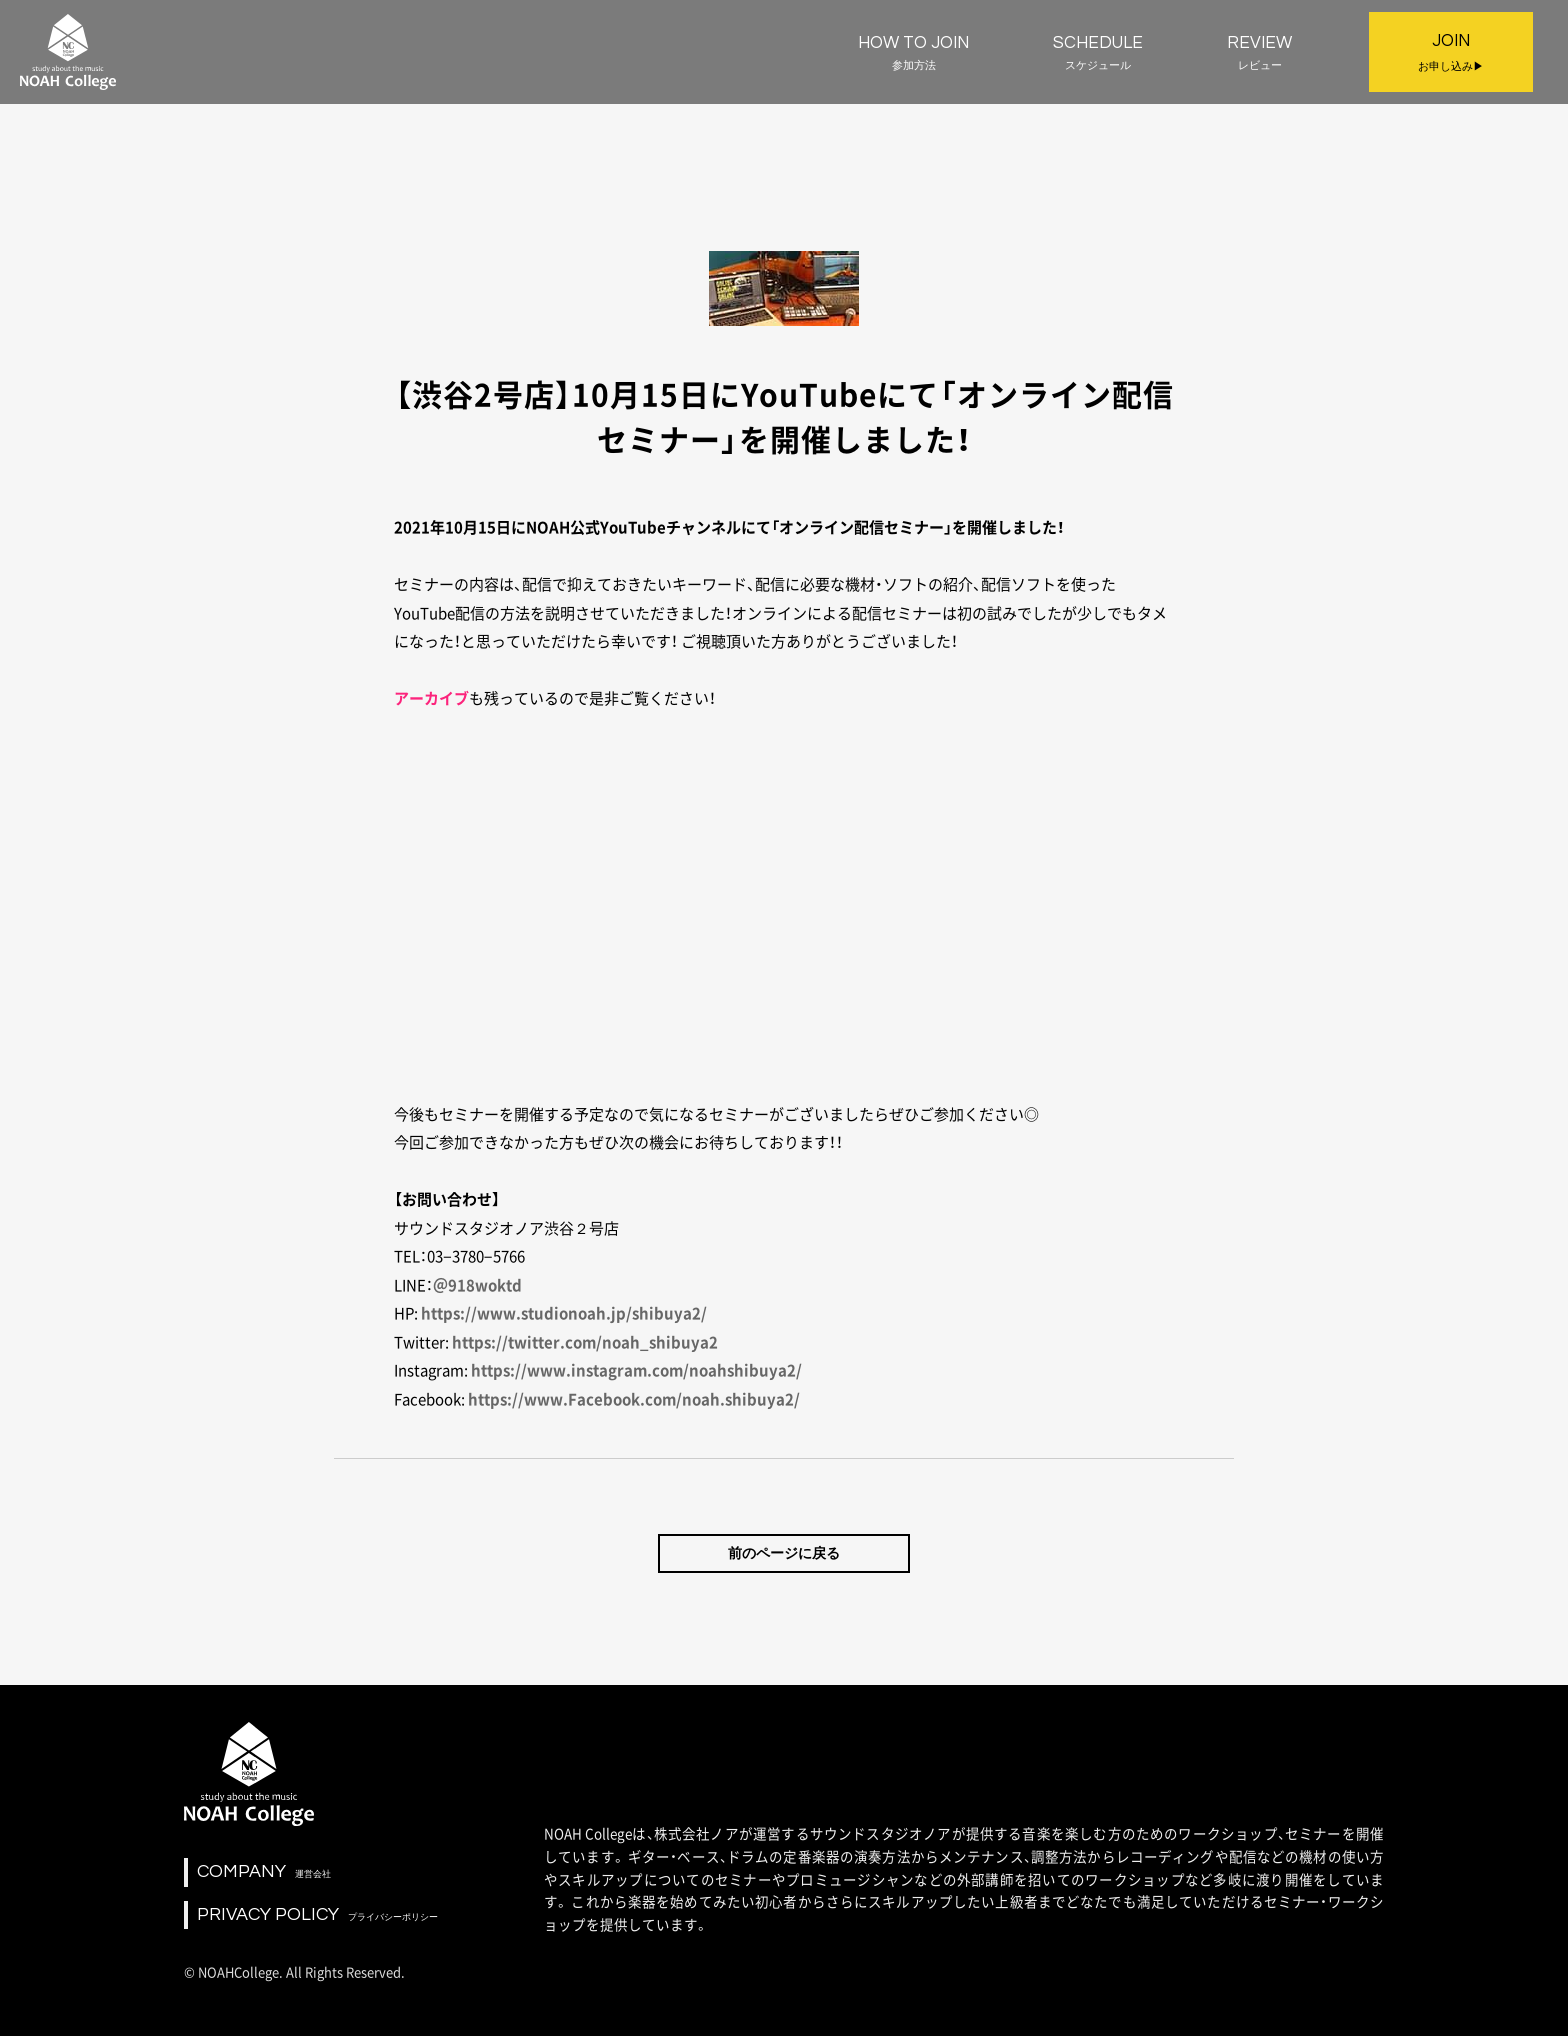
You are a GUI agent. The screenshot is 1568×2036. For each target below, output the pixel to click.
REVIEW (1259, 53)
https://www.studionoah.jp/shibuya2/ (564, 1313)
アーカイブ (431, 698)
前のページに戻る (784, 1553)
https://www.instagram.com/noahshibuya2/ (636, 1370)
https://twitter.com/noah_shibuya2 (585, 1342)
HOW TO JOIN (913, 53)
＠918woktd (477, 1285)
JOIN (1451, 54)
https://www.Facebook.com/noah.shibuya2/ (634, 1399)
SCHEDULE (1098, 53)
